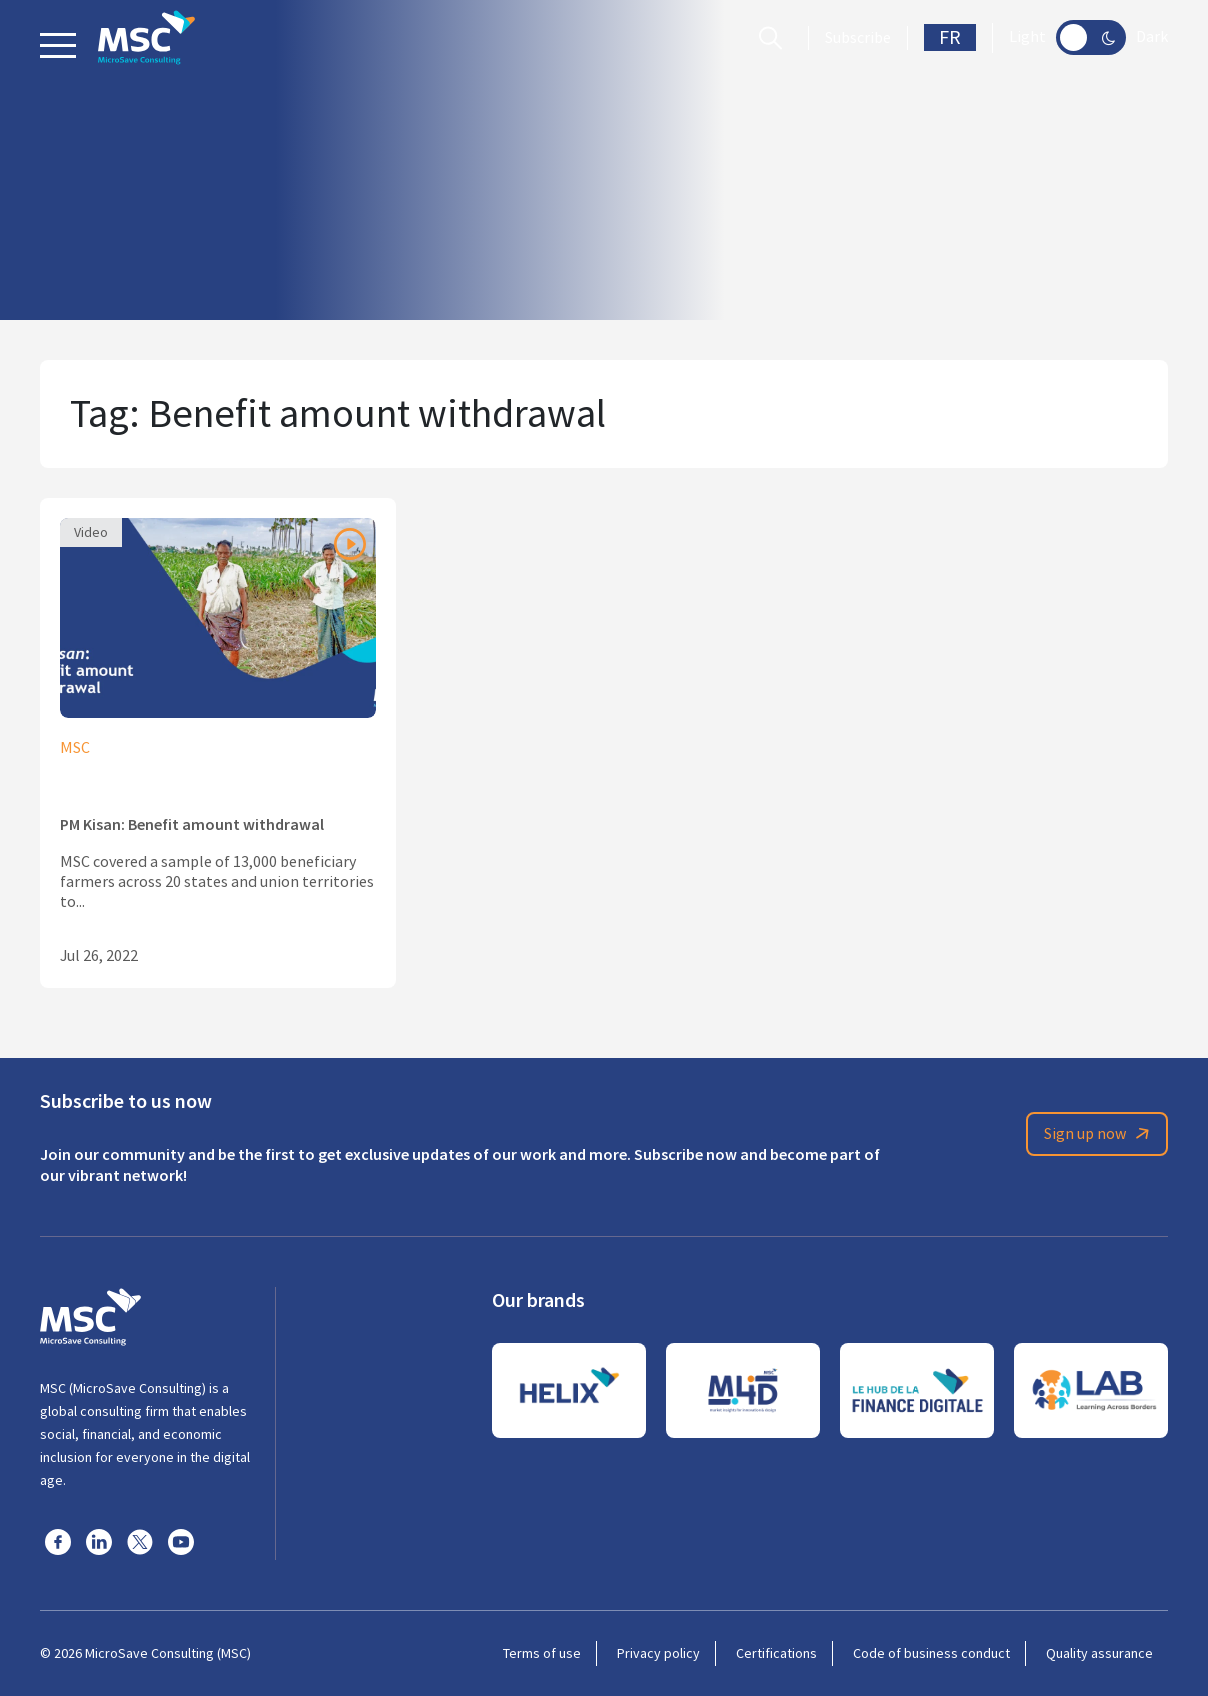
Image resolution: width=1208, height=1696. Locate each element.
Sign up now (1100, 1134)
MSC (75, 748)
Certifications (776, 1653)
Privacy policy (658, 1653)
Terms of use (542, 1653)
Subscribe (858, 38)
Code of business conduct (931, 1653)
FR (950, 37)
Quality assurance (1099, 1653)
